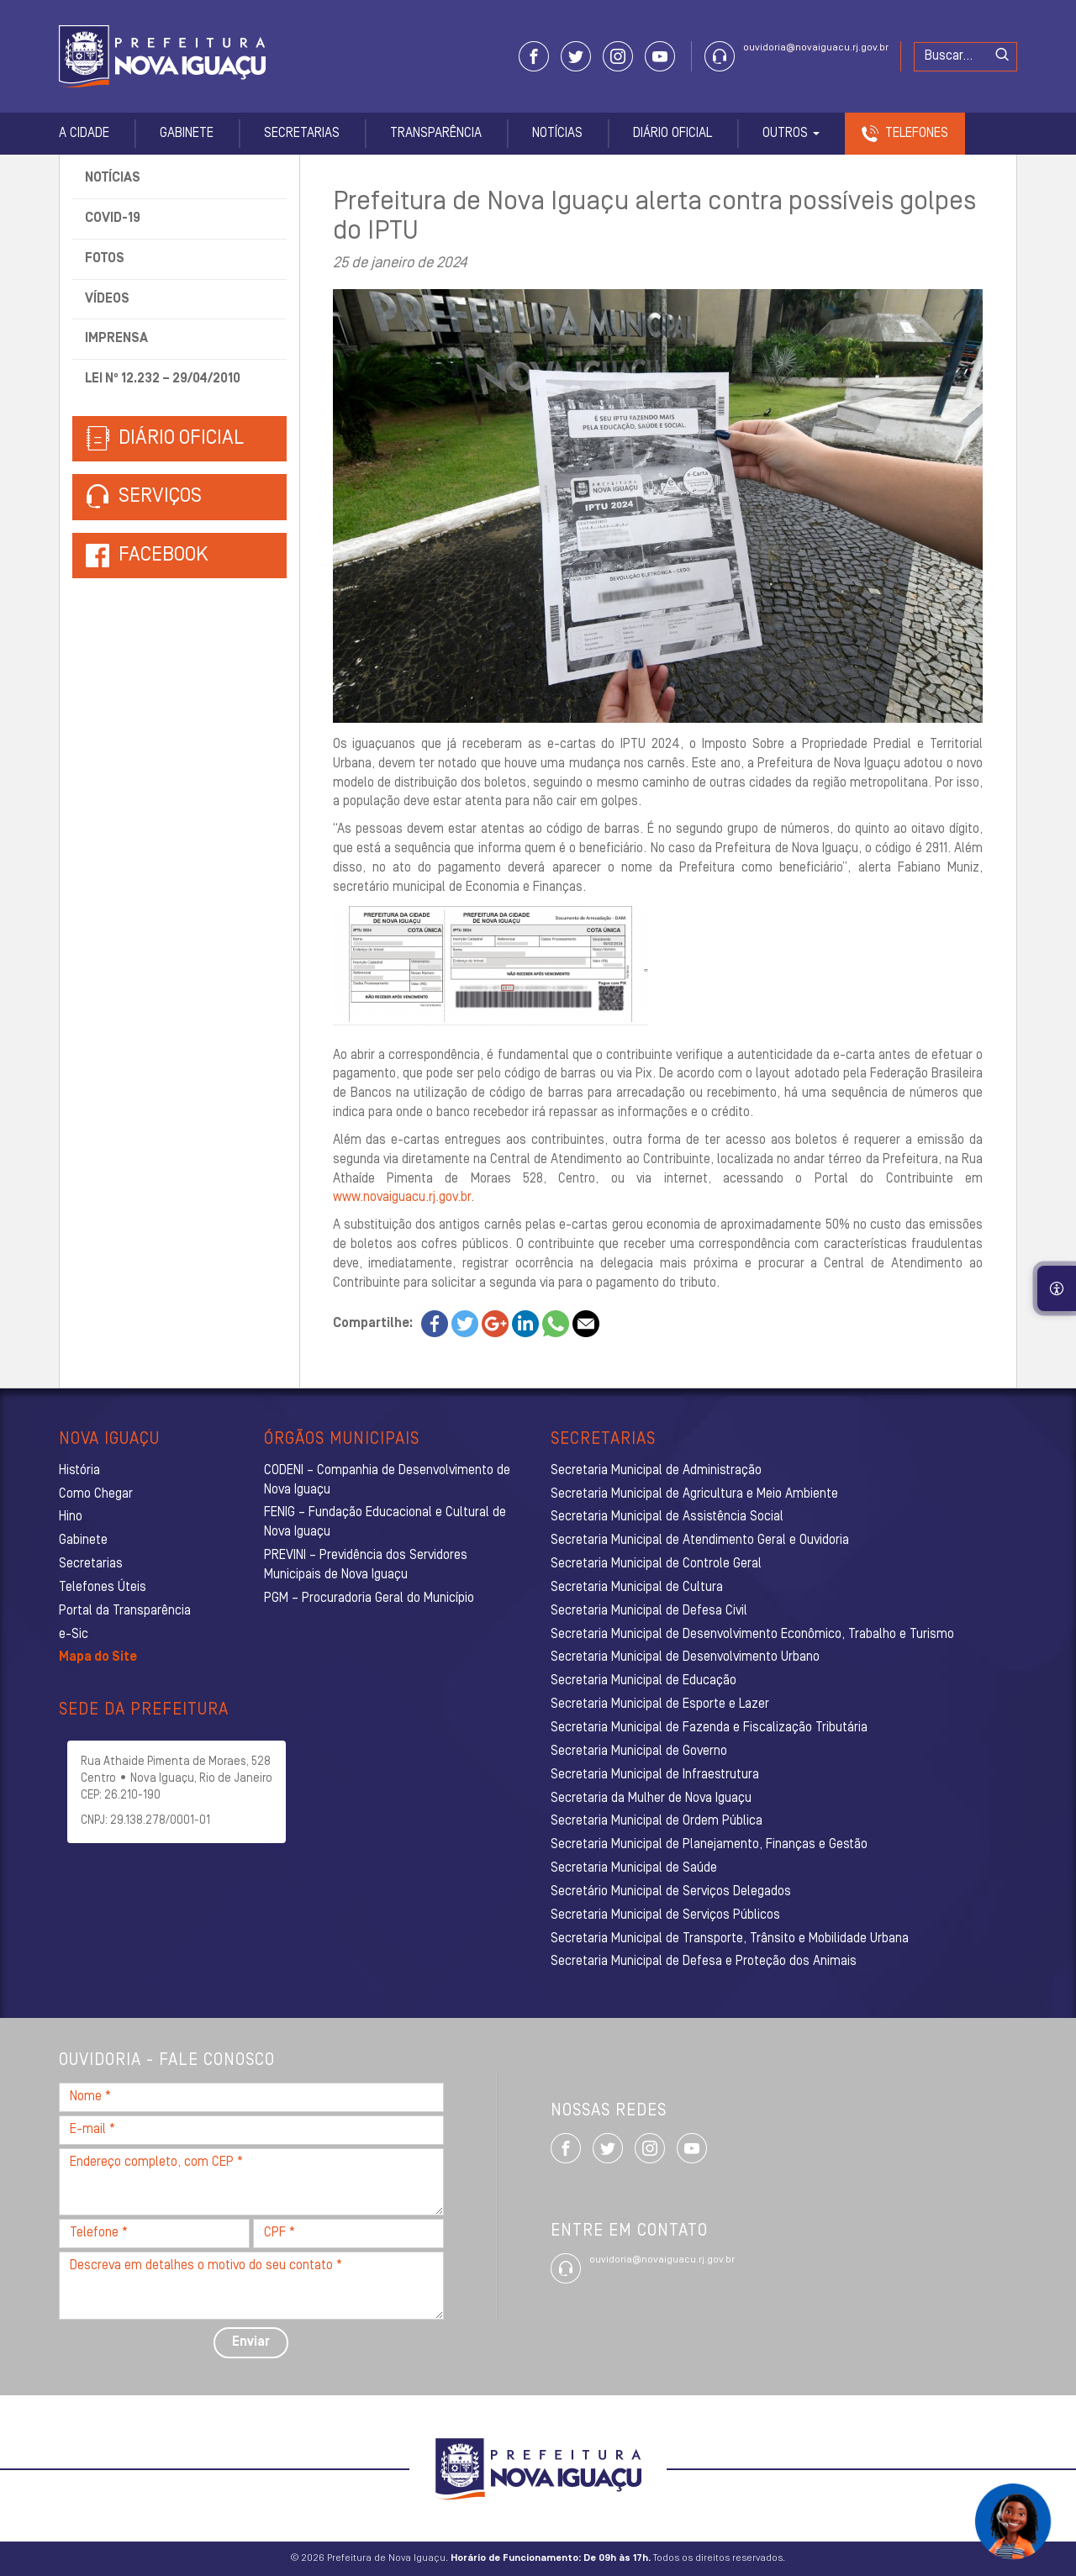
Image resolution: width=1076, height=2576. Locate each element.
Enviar (251, 2342)
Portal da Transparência (125, 1611)
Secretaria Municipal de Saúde (634, 1868)
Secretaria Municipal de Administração (656, 1471)
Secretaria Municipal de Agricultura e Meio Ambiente (694, 1494)
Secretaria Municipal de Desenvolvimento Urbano (685, 1657)
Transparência (436, 133)
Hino (70, 1517)
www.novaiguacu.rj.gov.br (402, 1197)
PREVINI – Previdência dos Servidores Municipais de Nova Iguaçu (365, 1565)
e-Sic (73, 1634)
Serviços (144, 497)
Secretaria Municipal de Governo (639, 1751)
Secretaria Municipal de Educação (643, 1681)
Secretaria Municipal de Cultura (637, 1587)
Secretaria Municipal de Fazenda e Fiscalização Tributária (709, 1728)
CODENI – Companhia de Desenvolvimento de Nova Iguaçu (387, 1480)
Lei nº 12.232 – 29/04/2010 (162, 379)
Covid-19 (112, 218)
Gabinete (187, 133)
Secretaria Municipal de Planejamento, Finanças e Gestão (709, 1845)
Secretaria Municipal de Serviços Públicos (665, 1915)
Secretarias (302, 133)
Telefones (916, 133)
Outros (791, 133)
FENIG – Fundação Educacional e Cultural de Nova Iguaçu (385, 1522)
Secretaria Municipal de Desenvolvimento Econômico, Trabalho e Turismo (752, 1634)
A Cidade (84, 133)
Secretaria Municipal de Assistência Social (667, 1517)
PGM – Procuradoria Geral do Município (369, 1598)
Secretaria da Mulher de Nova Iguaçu (651, 1798)
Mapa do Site (98, 1657)
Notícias (557, 133)
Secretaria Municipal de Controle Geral (656, 1564)
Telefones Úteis (102, 1587)
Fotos (104, 259)
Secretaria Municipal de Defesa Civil (649, 1611)
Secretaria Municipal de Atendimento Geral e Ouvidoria (700, 1540)
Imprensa (116, 338)
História (79, 1471)
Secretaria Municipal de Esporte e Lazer (660, 1704)
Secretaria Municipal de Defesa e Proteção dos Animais (704, 1961)
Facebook (163, 555)
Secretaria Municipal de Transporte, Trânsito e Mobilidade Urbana (730, 1939)
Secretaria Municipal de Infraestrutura (655, 1775)
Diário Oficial (672, 133)
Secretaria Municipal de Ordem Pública (656, 1821)
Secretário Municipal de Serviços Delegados (671, 1892)
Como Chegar (96, 1494)
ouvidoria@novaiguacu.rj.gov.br (816, 48)
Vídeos (107, 299)
